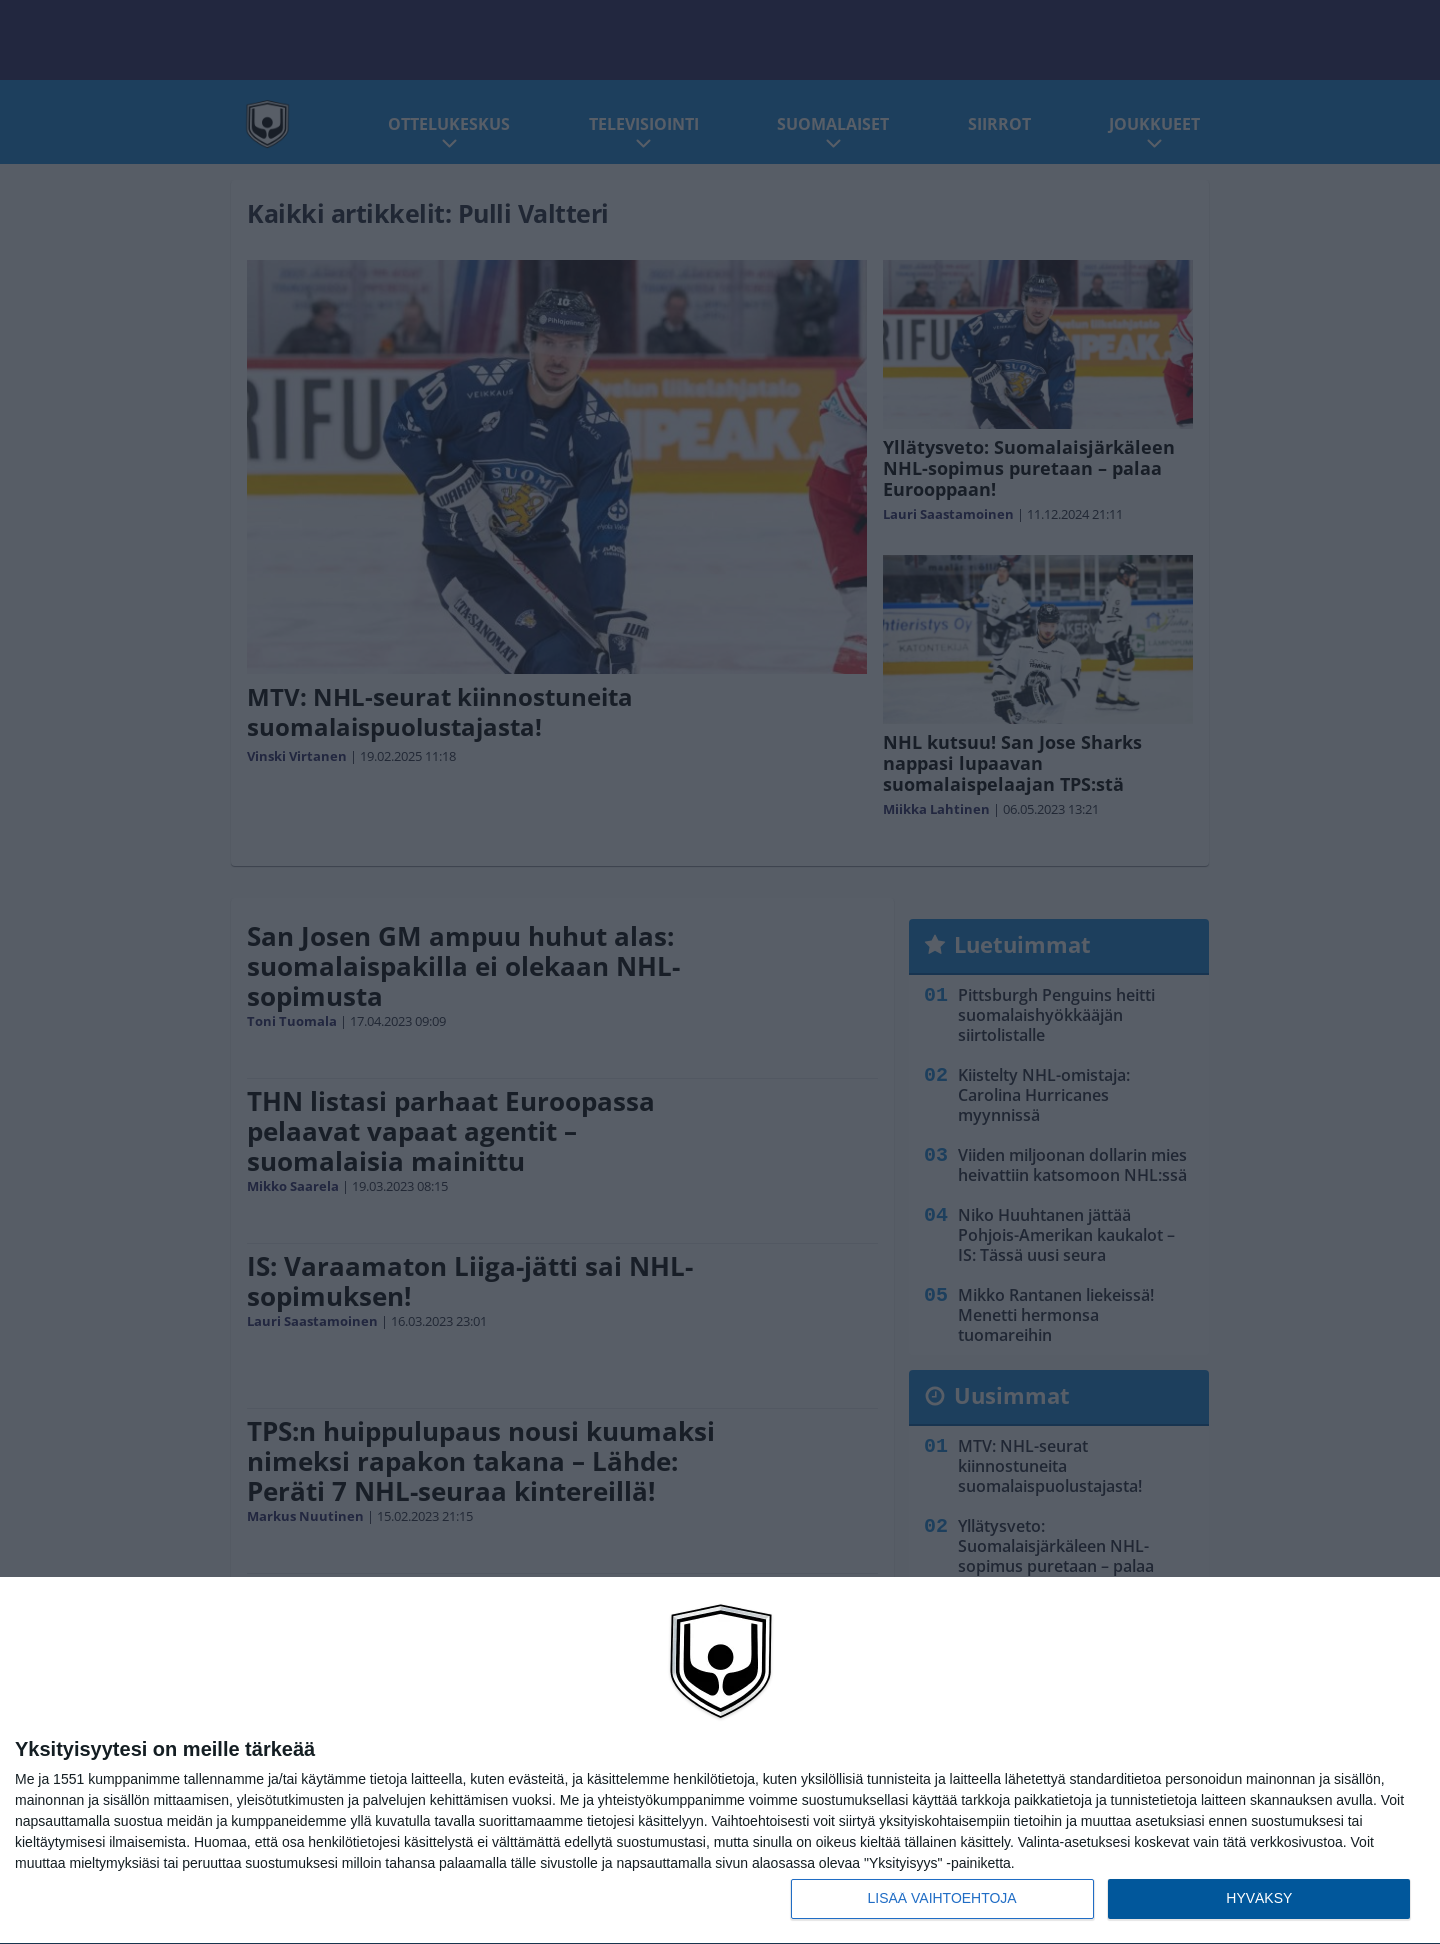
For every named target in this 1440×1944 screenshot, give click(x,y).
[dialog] (720, 1761)
